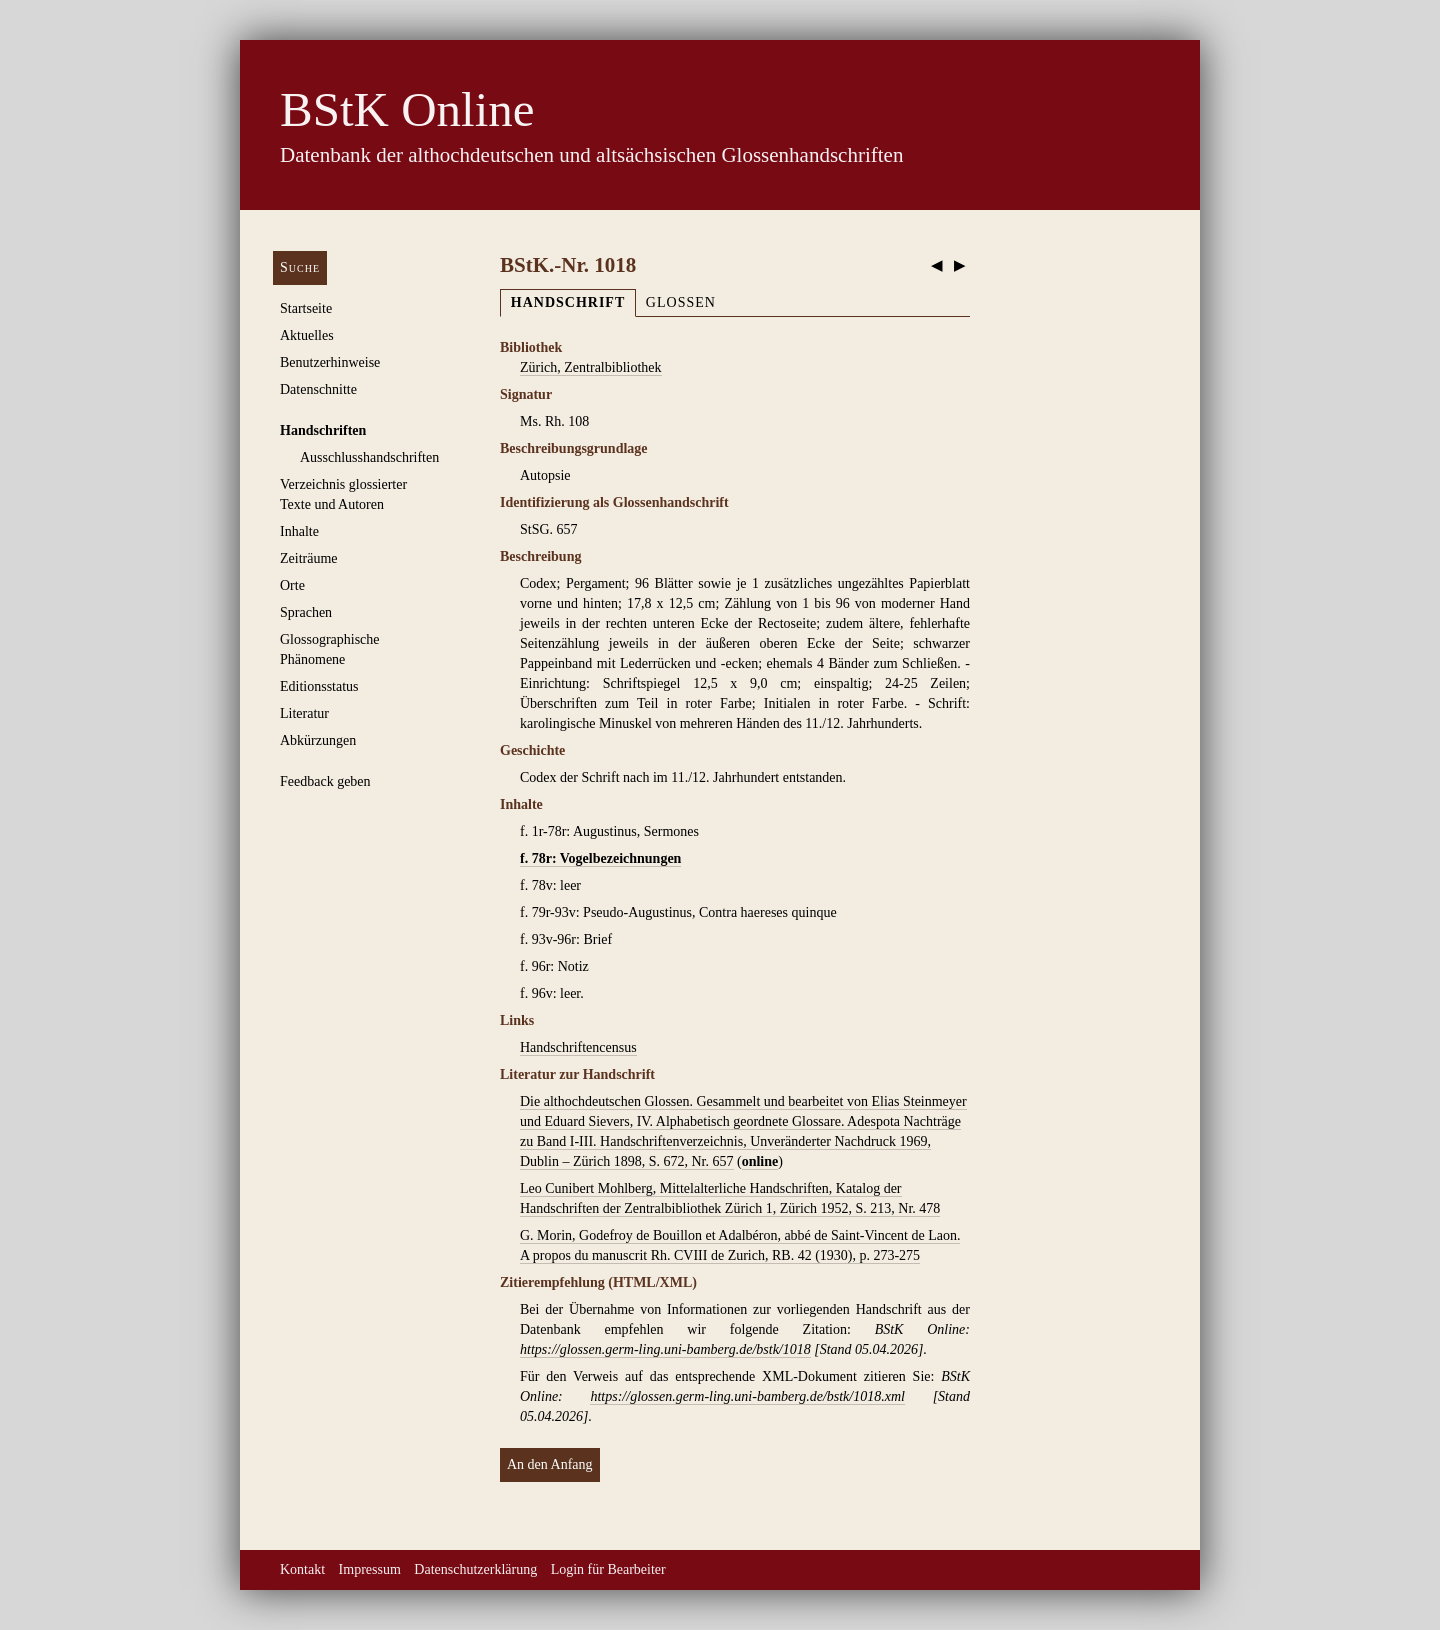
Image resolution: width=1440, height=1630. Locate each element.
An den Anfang (550, 1464)
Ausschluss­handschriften (369, 457)
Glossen (681, 302)
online (760, 1161)
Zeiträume (309, 558)
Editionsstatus (319, 686)
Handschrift (568, 302)
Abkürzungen (318, 740)
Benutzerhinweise (330, 362)
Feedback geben (325, 781)
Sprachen (306, 612)
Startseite (306, 308)
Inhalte (299, 531)
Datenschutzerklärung (475, 1569)
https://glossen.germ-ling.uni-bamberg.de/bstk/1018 (665, 1349)
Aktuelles (307, 335)
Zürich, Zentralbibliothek (591, 367)
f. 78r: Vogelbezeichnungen (600, 858)
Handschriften (323, 430)
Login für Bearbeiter (608, 1569)
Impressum (370, 1569)
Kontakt (302, 1569)
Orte (292, 585)
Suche (300, 267)
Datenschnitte (318, 389)
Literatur (304, 713)
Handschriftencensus (578, 1047)
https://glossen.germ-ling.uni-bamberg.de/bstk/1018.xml (747, 1396)
